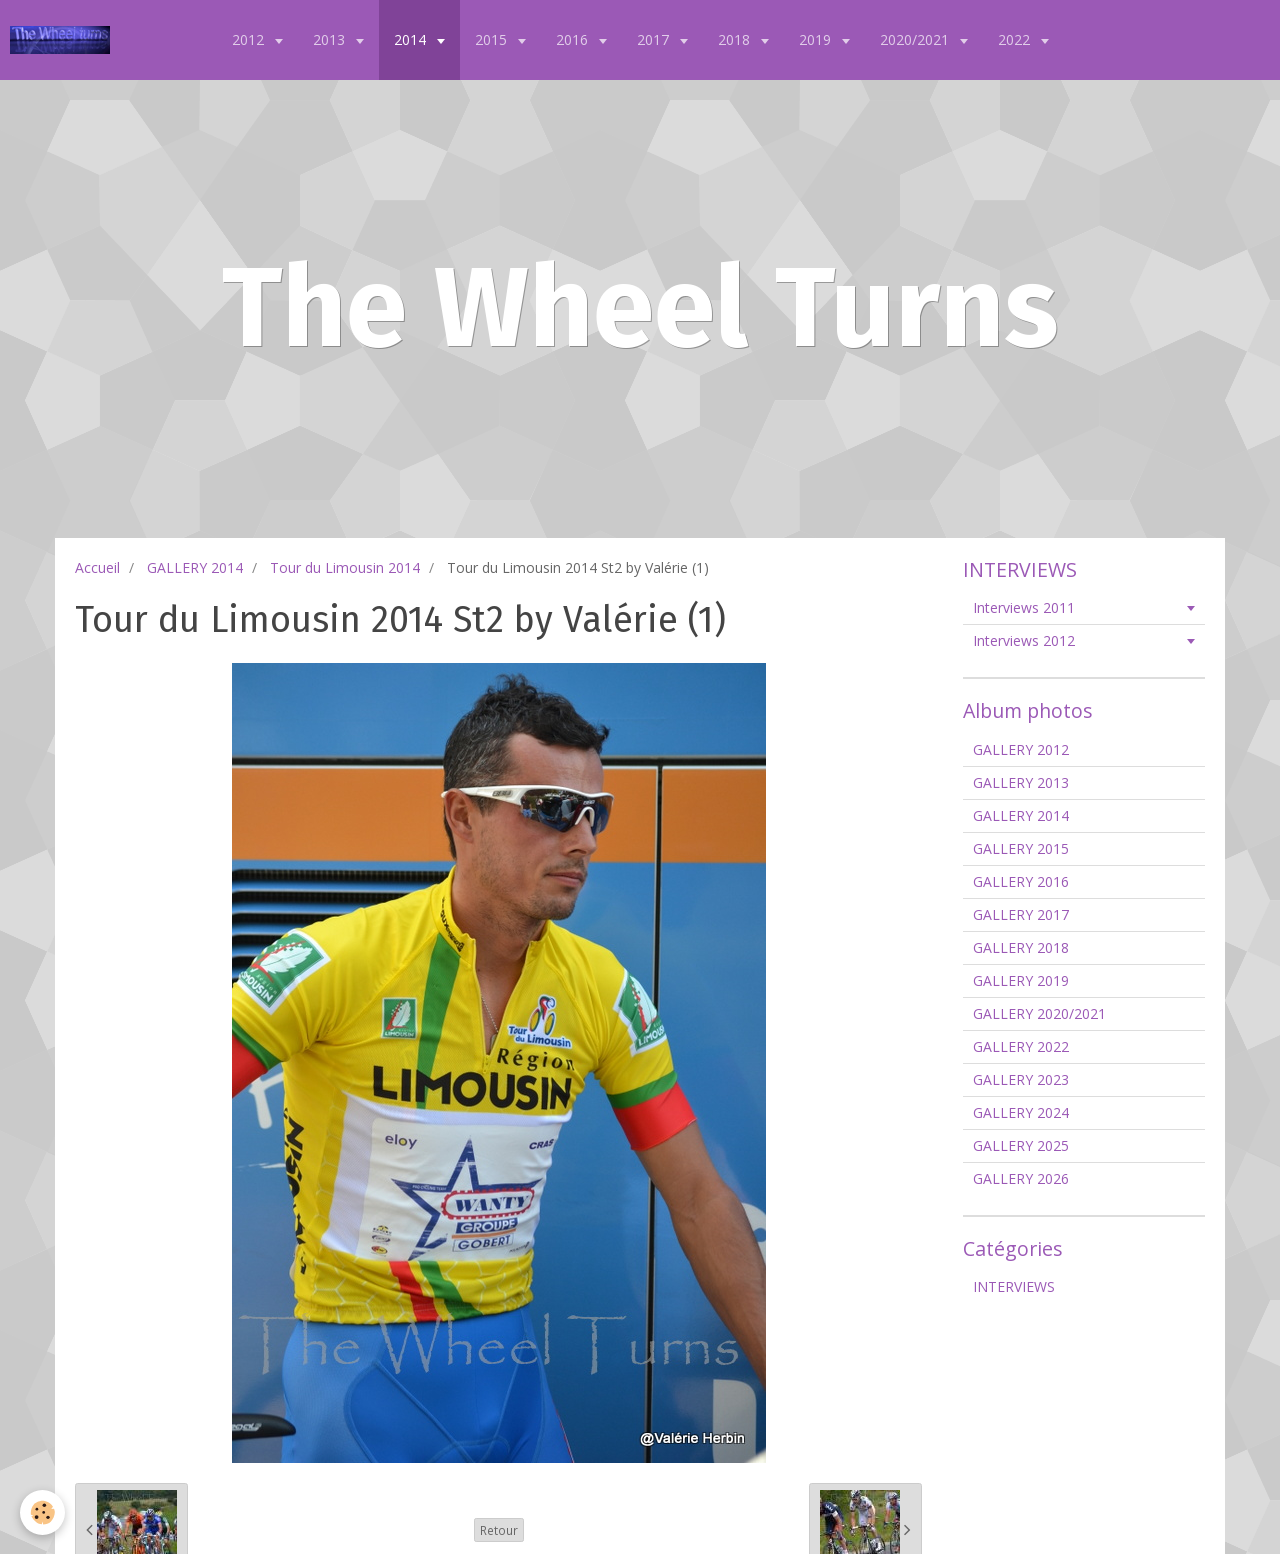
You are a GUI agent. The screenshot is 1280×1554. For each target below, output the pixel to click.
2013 (331, 39)
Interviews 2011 (1024, 607)
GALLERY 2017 (1021, 914)
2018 (736, 39)
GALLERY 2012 (1021, 749)
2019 (817, 39)
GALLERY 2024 (1021, 1112)
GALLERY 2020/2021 (1039, 1013)
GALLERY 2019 (1021, 980)
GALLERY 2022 (1021, 1046)
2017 (655, 39)
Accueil (97, 567)
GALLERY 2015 (1021, 848)
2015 (493, 39)
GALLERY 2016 (1021, 881)
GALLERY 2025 (1021, 1145)
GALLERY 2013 (1021, 782)
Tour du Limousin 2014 (345, 567)
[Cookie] (42, 1512)
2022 (1016, 39)
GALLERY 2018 (1021, 947)
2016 (574, 39)
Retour (499, 1530)
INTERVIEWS (1014, 1286)
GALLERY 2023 (1021, 1079)
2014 (412, 39)
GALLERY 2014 (195, 567)
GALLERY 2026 (1021, 1178)
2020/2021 (916, 39)
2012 (250, 39)
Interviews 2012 (1024, 640)
